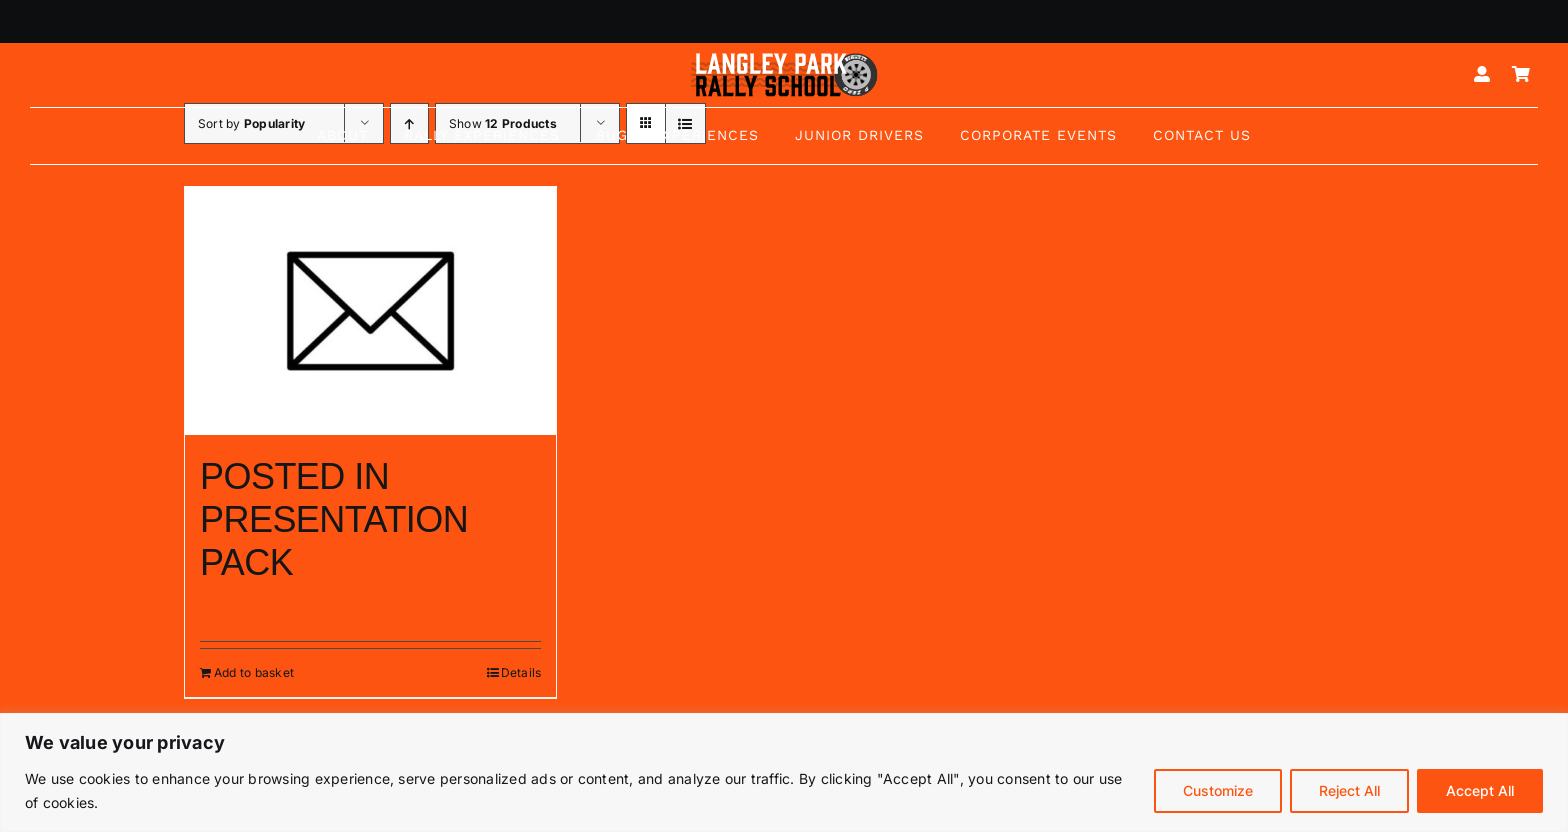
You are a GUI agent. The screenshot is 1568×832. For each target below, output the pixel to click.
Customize (1218, 790)
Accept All (1480, 790)
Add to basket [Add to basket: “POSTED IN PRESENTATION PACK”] (254, 672)
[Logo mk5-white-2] (784, 58)
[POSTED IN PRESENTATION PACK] (370, 311)
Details (521, 672)
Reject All (1349, 790)
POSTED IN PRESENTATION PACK (334, 519)
